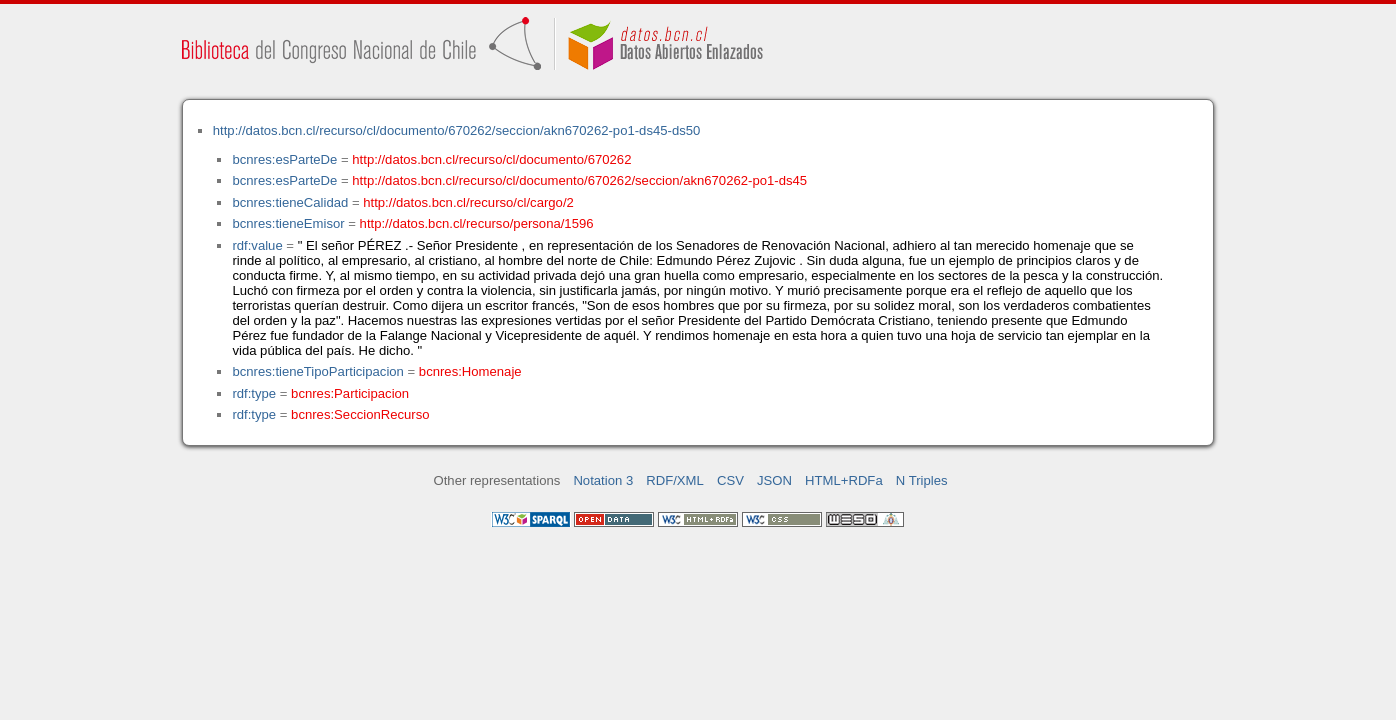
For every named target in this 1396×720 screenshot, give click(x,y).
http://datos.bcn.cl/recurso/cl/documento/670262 (491, 159)
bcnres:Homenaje (470, 371)
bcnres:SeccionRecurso (360, 414)
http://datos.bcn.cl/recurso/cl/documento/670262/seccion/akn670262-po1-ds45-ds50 (457, 130)
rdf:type (254, 393)
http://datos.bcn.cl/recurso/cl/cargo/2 (468, 202)
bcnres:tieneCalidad (290, 202)
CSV (730, 480)
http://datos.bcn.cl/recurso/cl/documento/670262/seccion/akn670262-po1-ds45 (579, 180)
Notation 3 (603, 480)
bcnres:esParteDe (284, 159)
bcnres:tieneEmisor (288, 223)
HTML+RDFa (844, 480)
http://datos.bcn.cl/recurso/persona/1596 (477, 223)
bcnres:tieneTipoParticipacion (317, 371)
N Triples (922, 480)
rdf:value (257, 245)
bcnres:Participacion (350, 393)
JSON (774, 480)
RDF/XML (675, 480)
